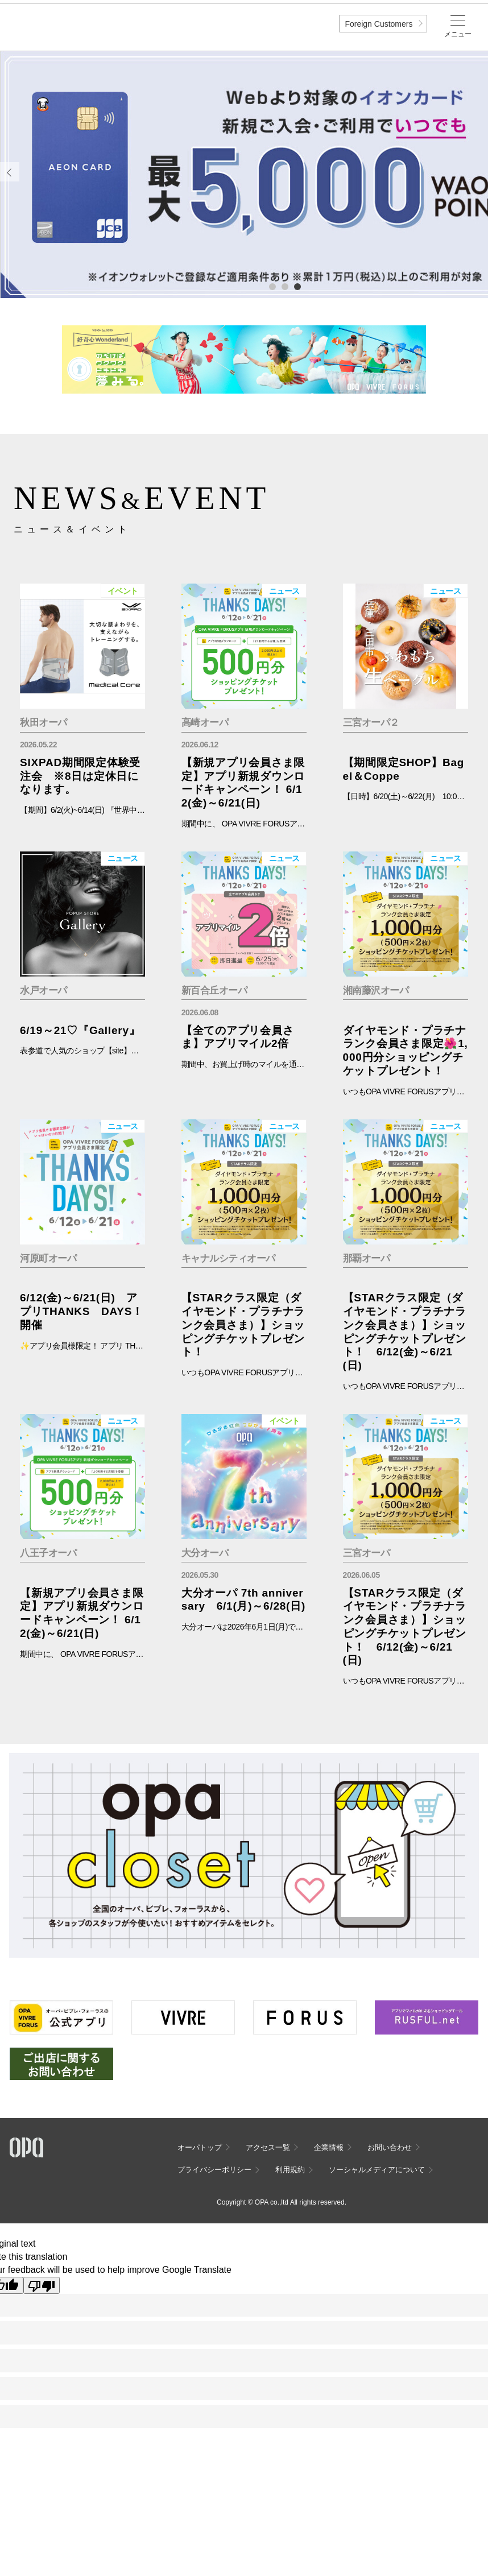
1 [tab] (272, 286)
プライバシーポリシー (214, 2169)
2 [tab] (284, 286)
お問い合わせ (389, 2147)
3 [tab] (297, 286)
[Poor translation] (41, 2285)
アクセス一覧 (268, 2147)
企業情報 (329, 2147)
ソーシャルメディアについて (377, 2169)
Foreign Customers (378, 23)
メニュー (458, 34)
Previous (9, 171)
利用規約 (290, 2169)
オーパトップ (199, 2147)
